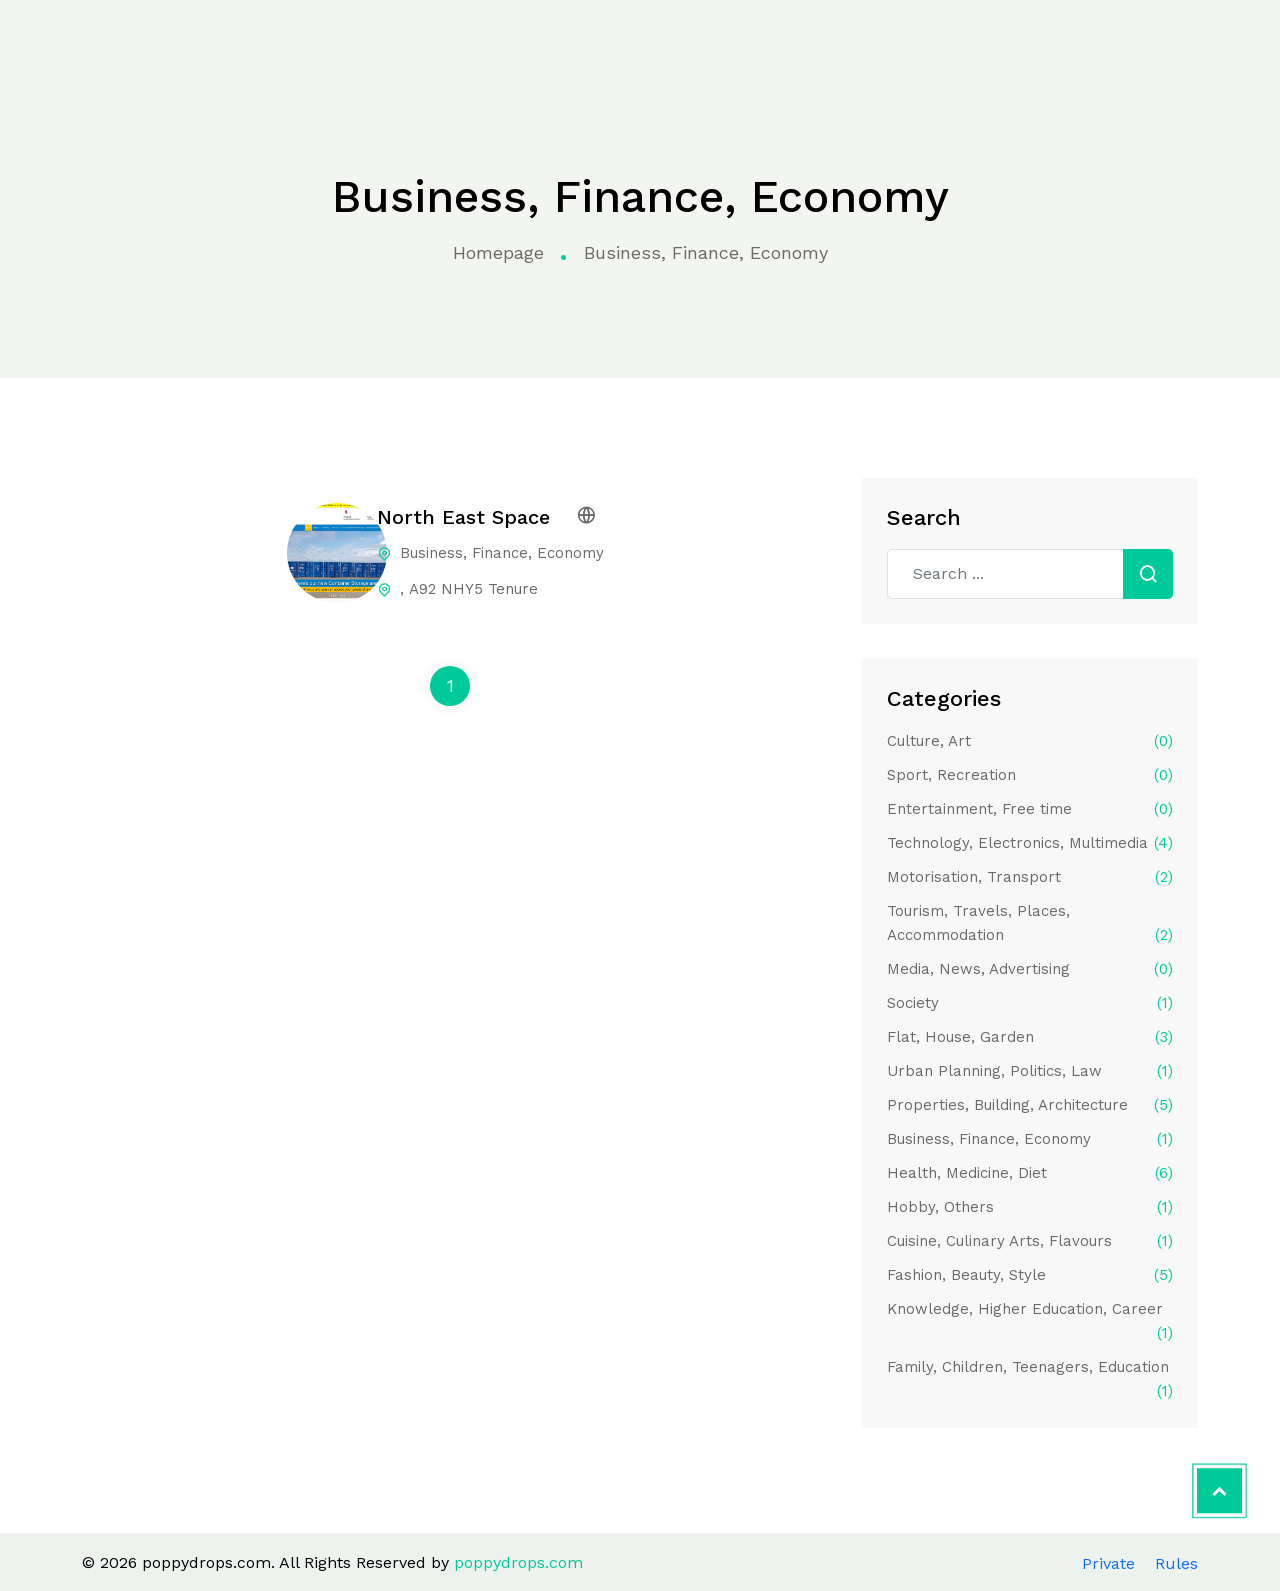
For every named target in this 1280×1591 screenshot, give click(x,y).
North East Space (463, 517)
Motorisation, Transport (1030, 877)
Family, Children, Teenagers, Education (1030, 1380)
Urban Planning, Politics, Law (1030, 1071)
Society (1030, 1003)
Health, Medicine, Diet (1030, 1173)
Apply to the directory (1144, 41)
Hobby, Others (1030, 1207)
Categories (346, 42)
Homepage (498, 252)
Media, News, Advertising (1030, 969)
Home (253, 42)
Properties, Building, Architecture (1030, 1105)
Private (1108, 1563)
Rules (1176, 1563)
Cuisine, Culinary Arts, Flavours (1030, 1241)
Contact (940, 41)
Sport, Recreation (1030, 775)
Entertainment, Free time (1030, 809)
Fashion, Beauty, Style (1030, 1275)
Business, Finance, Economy (1030, 1139)
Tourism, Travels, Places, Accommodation (1030, 924)
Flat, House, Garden (1030, 1037)
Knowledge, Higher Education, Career (1030, 1322)
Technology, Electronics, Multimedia (1030, 843)
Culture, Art (1030, 741)
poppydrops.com (93, 43)
